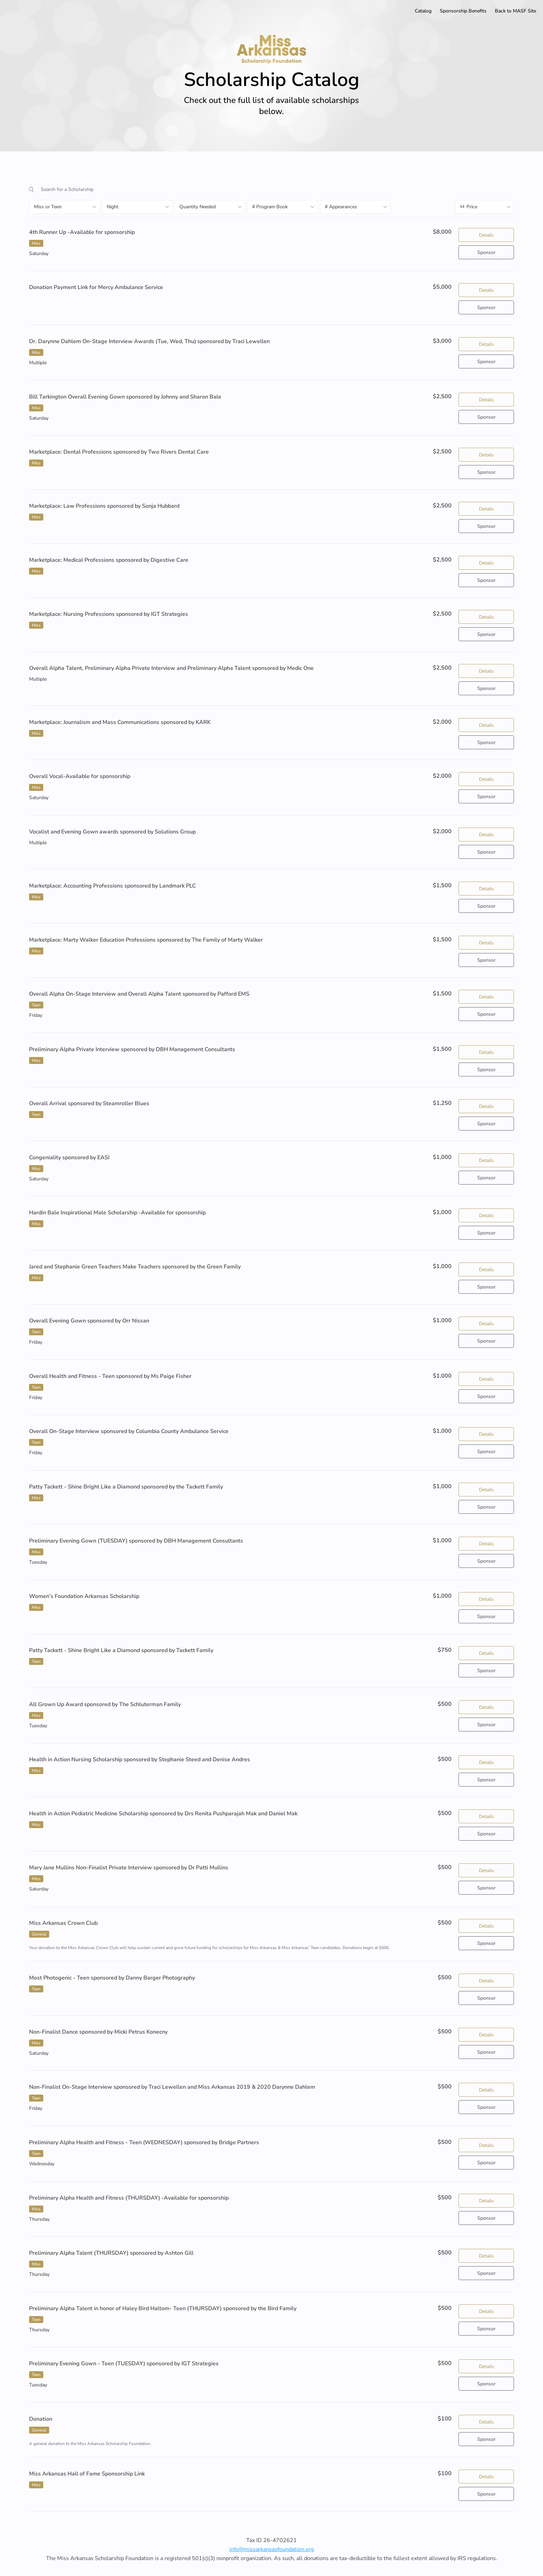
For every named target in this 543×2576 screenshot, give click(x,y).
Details (486, 235)
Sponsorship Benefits (463, 11)
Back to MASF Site (515, 11)
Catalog (423, 11)
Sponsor (486, 252)
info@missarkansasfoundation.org (271, 2549)
